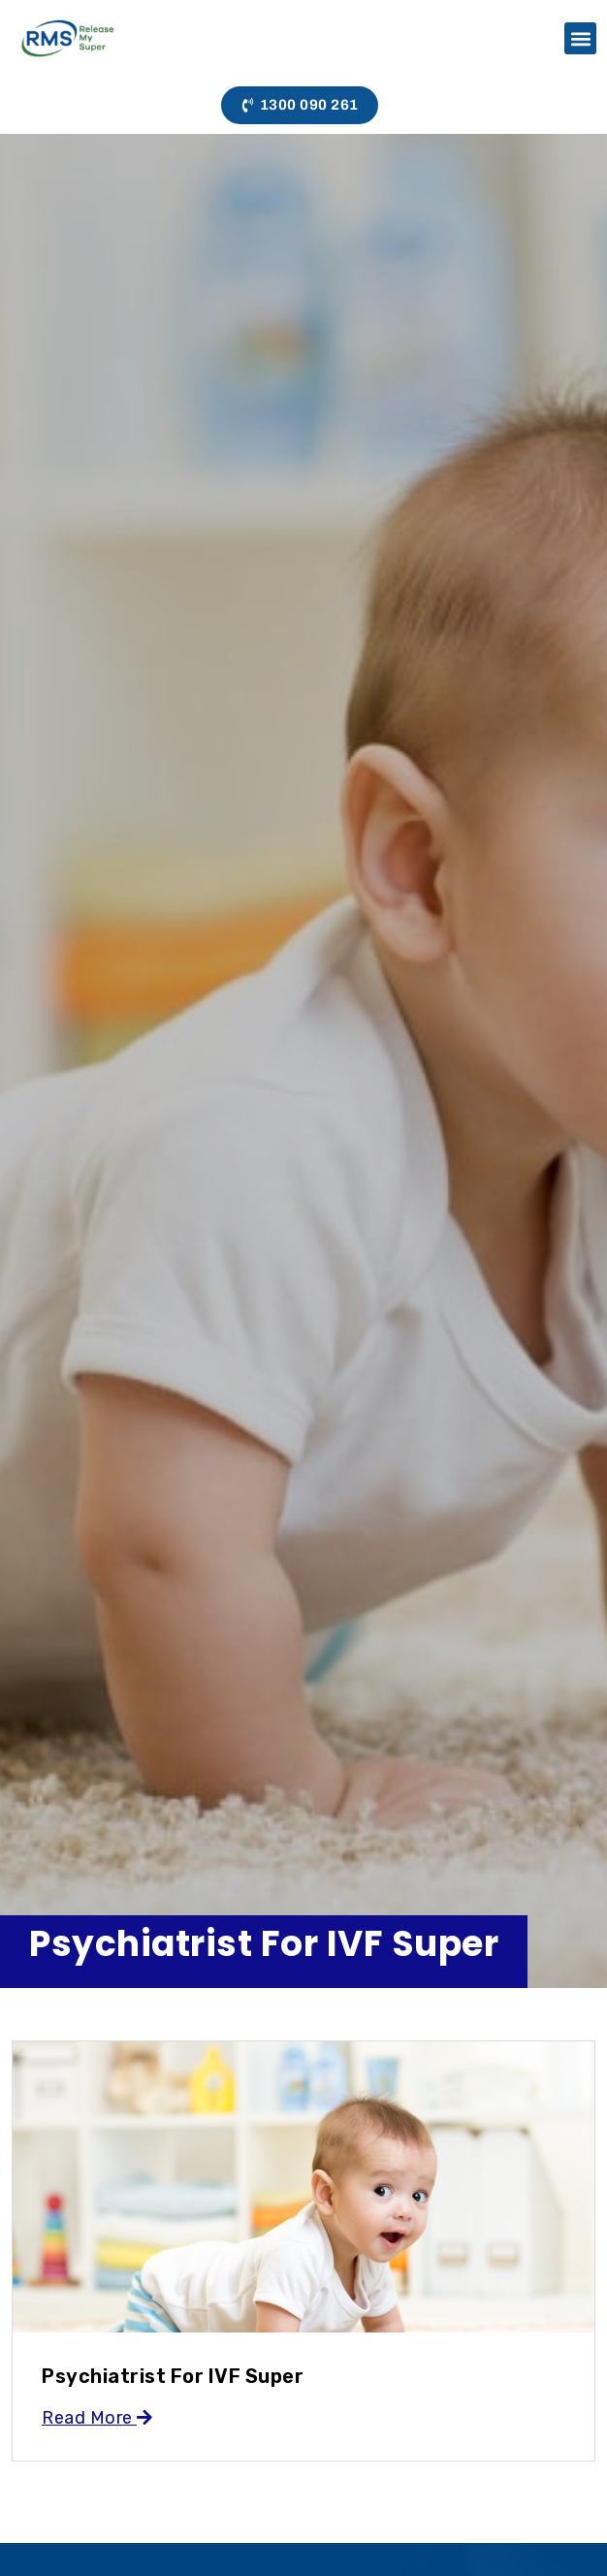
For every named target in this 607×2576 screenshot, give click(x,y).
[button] (580, 38)
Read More (97, 2418)
